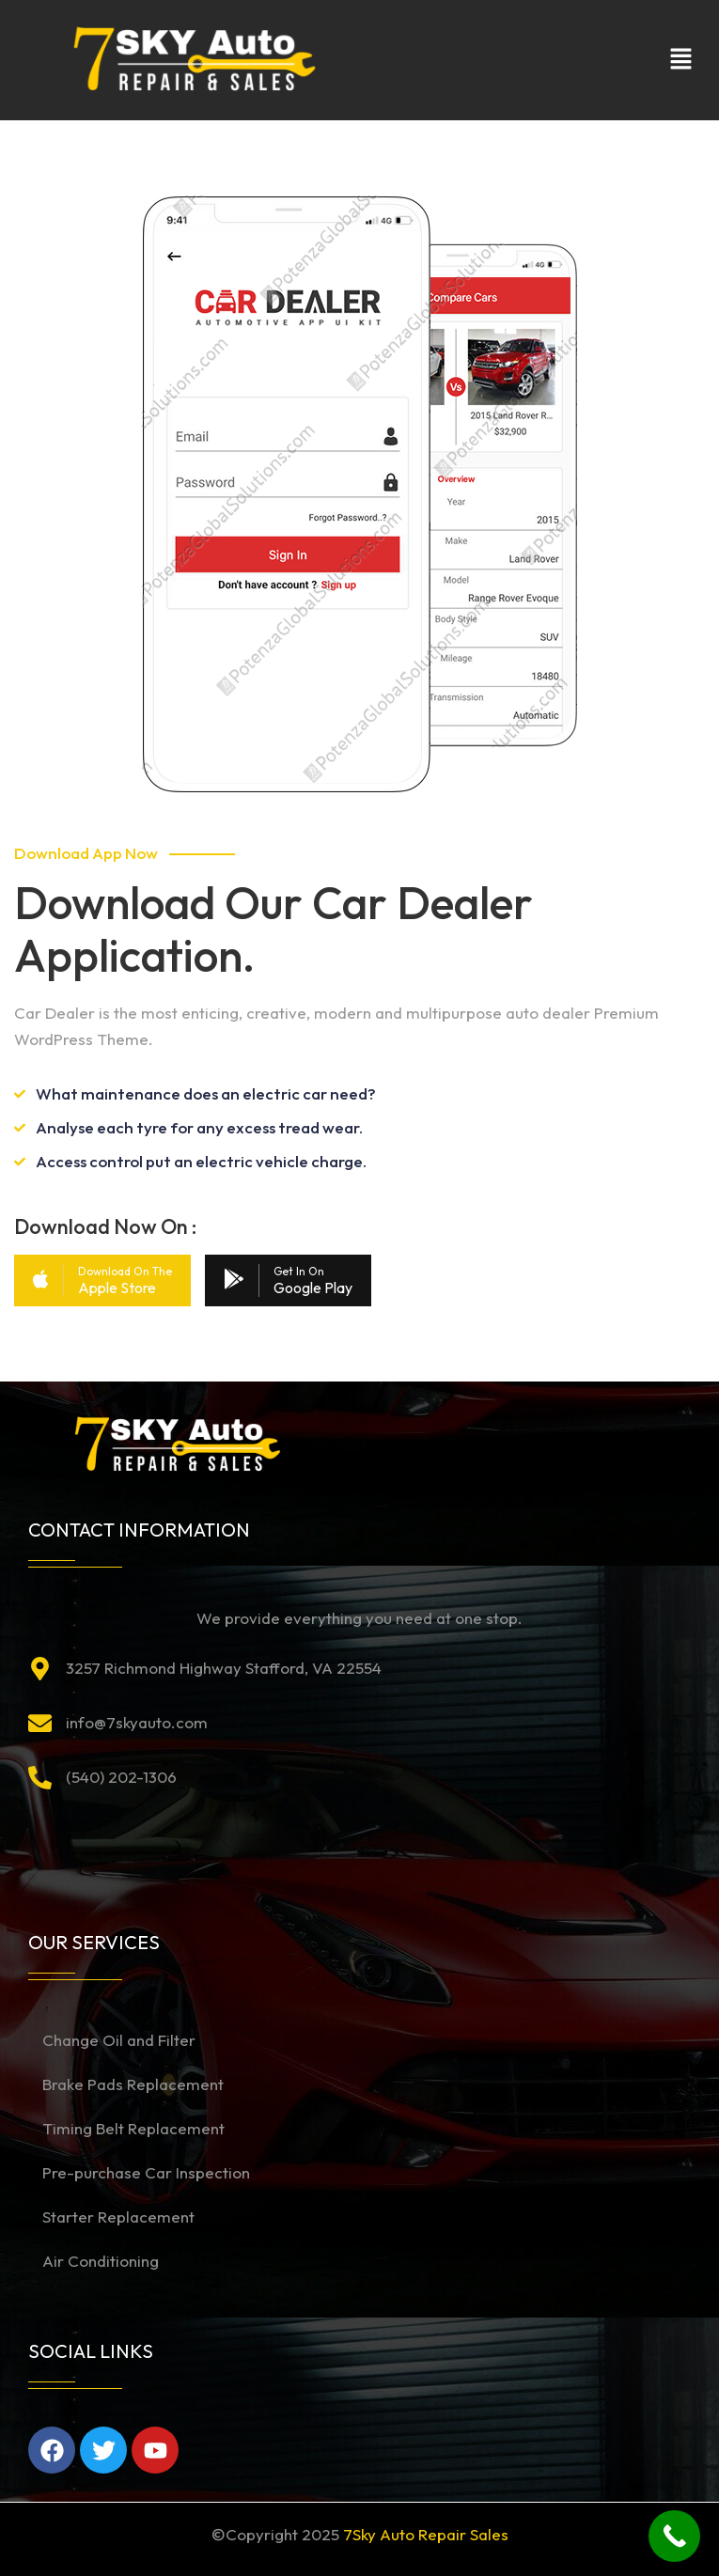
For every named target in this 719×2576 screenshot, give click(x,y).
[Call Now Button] (674, 2536)
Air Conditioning (100, 2261)
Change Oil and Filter (118, 2040)
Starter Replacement (118, 2216)
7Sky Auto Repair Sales (425, 2534)
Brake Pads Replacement (133, 2084)
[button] (681, 59)
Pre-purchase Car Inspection (146, 2172)
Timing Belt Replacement (133, 2128)
